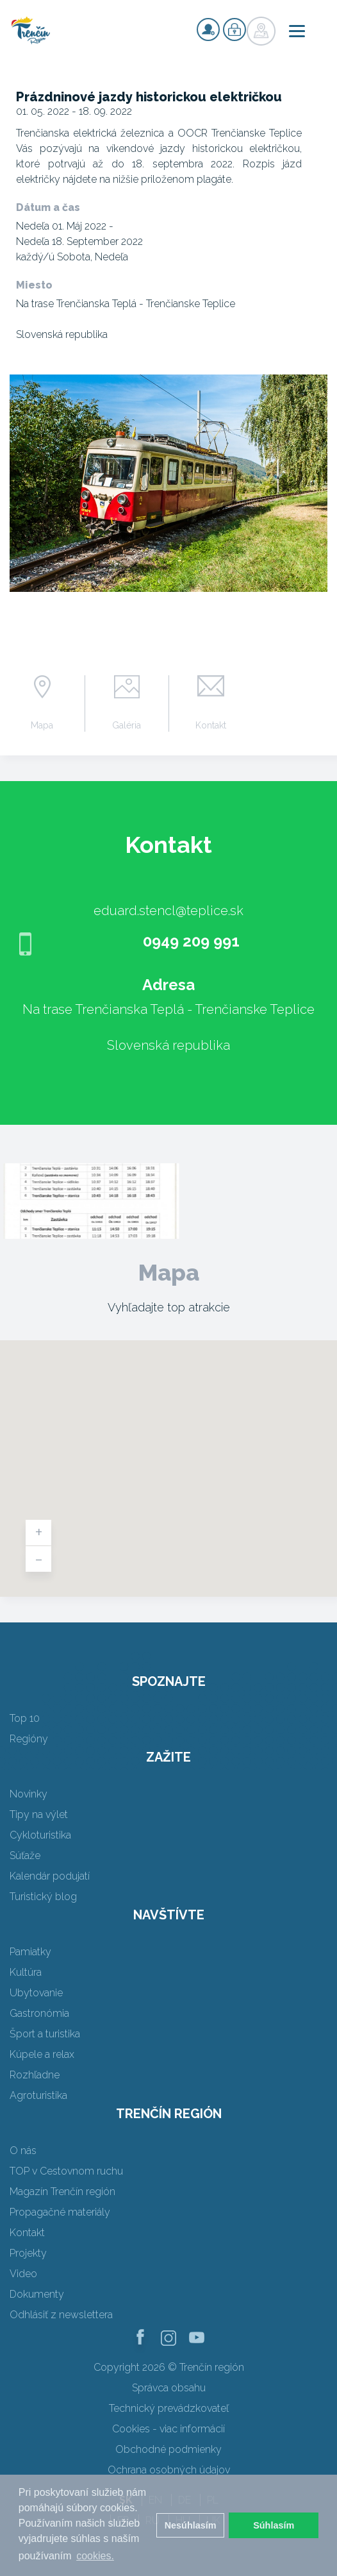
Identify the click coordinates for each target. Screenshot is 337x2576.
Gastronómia (39, 2013)
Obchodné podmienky (168, 2449)
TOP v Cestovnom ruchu (66, 2171)
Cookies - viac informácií (168, 2429)
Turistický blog (43, 1896)
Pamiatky (30, 1952)
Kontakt (210, 725)
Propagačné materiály (60, 2212)
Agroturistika (38, 2095)
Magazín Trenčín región (62, 2191)
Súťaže (25, 1855)
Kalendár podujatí (50, 1876)
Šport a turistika (45, 2034)
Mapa (42, 725)
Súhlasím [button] (273, 2525)
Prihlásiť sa (234, 29)
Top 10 (25, 1718)
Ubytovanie (36, 1993)
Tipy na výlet (39, 1814)
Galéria (126, 725)
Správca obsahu (169, 2388)
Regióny (29, 1739)
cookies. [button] (95, 2555)
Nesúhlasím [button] (191, 2525)
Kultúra (26, 1972)
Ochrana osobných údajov (169, 2470)
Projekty (28, 2253)
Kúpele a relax (42, 2054)
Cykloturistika (40, 1835)
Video (23, 2274)
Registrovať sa (208, 29)
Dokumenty (37, 2294)
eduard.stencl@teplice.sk (168, 910)
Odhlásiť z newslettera (61, 2315)
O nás (23, 2150)
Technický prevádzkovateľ (169, 2408)
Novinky (28, 1794)
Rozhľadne (35, 2075)
